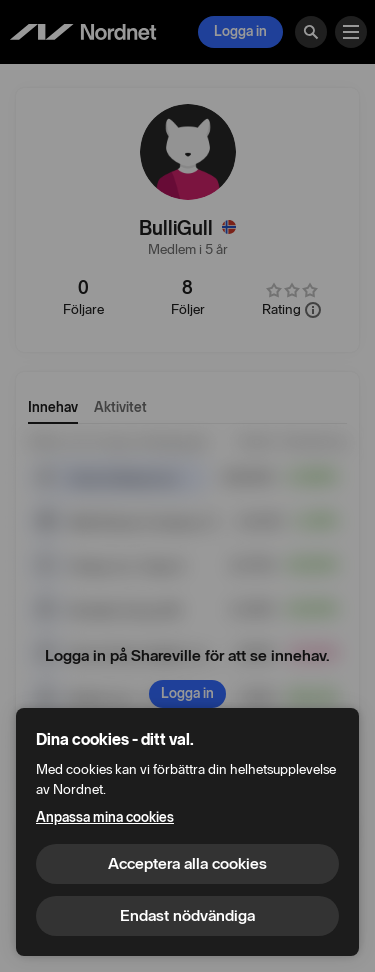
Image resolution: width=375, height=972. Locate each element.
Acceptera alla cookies (187, 863)
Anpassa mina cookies (105, 817)
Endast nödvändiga (187, 915)
